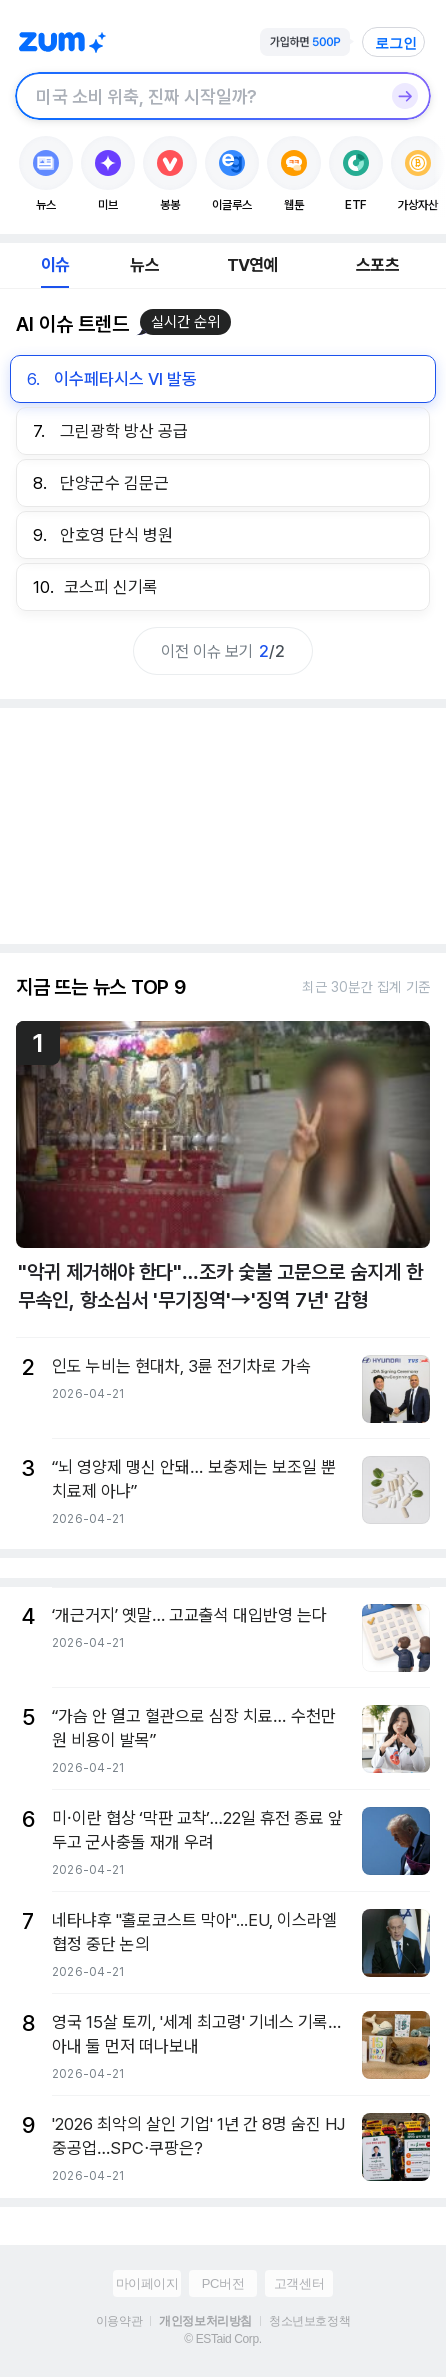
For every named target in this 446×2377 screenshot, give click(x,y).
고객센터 (299, 2283)
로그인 (396, 43)
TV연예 (252, 265)
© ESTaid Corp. (222, 2339)
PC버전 (223, 2283)
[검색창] (197, 96)
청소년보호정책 (309, 2321)
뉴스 (144, 265)
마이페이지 (147, 2283)
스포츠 (377, 265)
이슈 (55, 265)
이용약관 (119, 2321)
